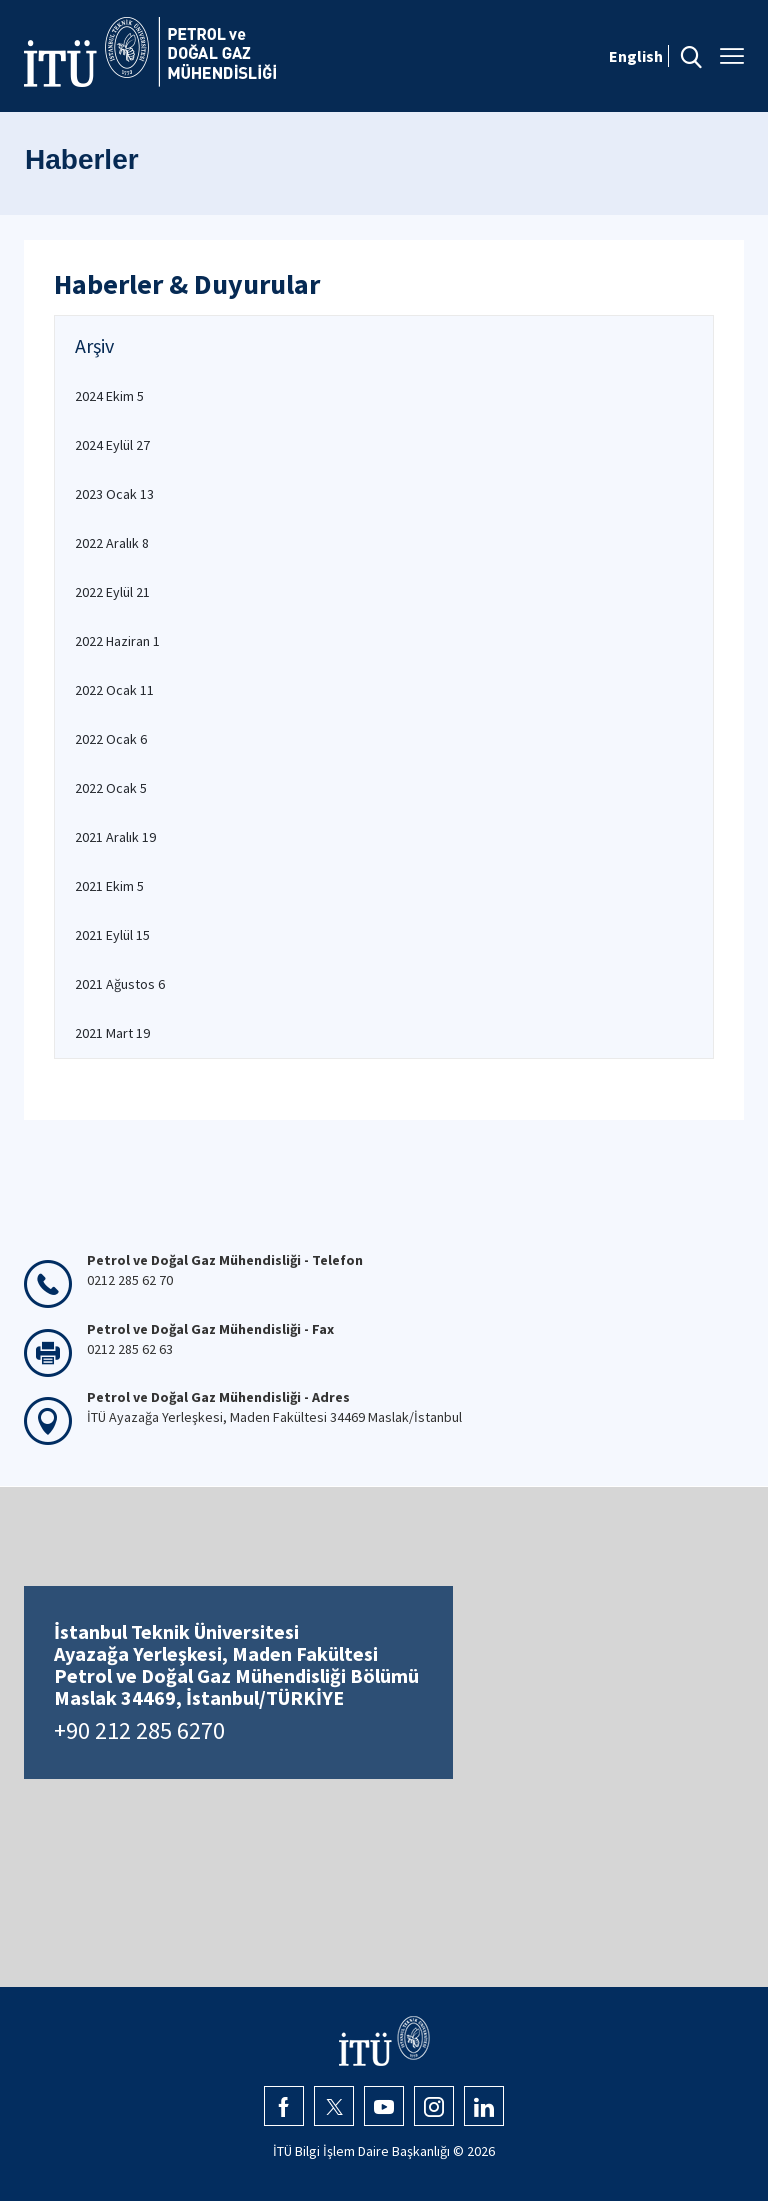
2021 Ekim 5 (109, 886)
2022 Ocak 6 (111, 739)
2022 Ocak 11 (114, 690)
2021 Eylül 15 (112, 935)
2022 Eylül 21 (112, 592)
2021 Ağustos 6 (120, 984)
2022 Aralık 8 (112, 543)
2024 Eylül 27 (112, 445)
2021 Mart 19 (112, 1033)
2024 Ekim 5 (109, 396)
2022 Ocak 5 (111, 788)
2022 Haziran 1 (117, 641)
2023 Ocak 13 (114, 494)
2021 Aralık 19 (115, 837)
